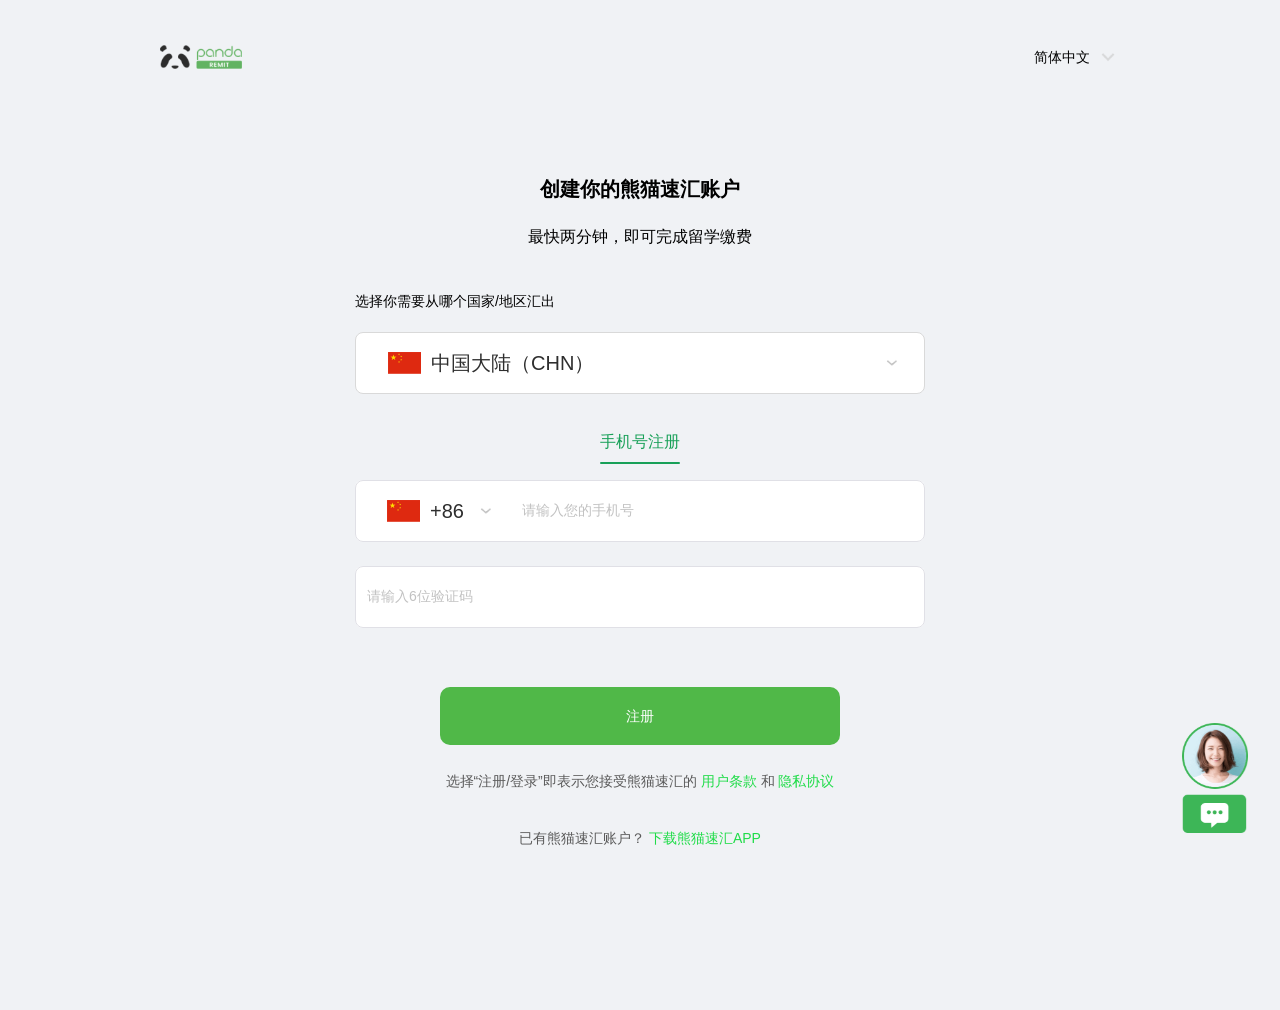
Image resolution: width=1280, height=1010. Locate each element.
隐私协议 (806, 781)
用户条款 (729, 781)
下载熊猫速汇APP (705, 838)
